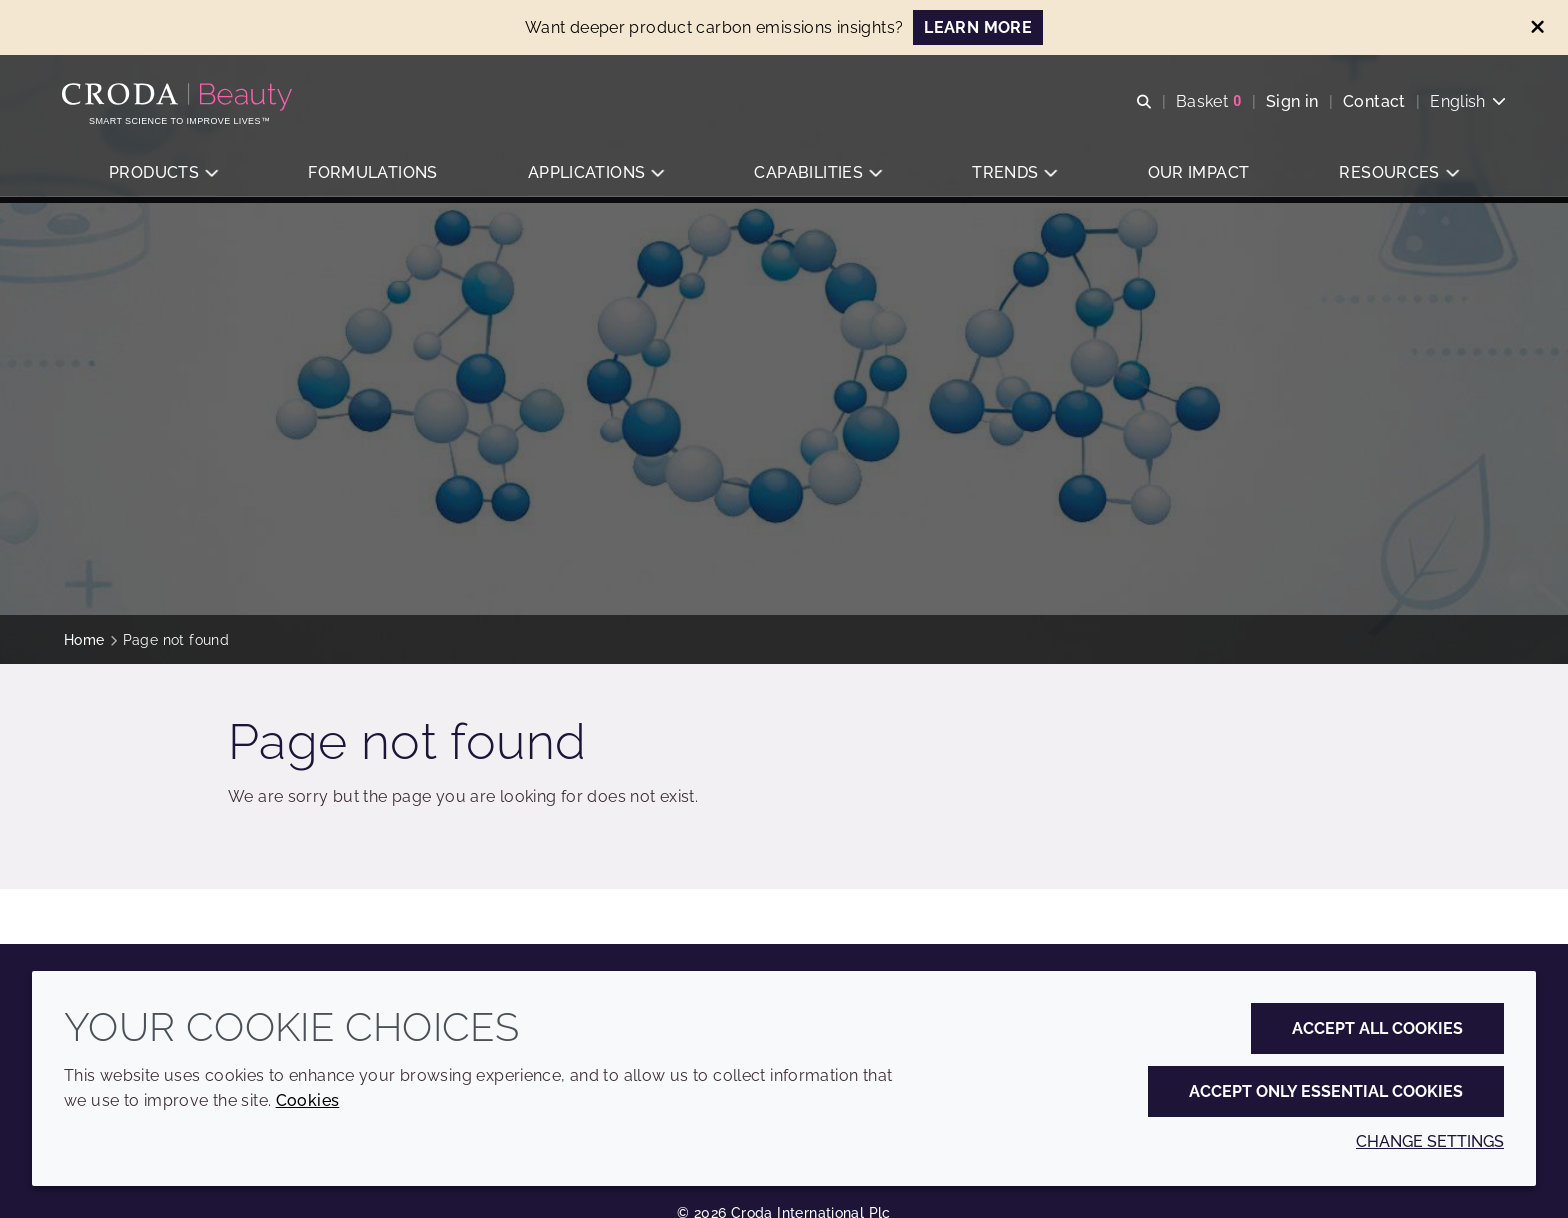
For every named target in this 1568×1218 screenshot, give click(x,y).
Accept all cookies (1377, 1028)
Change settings (1430, 1141)
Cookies (308, 1100)
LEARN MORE (978, 27)
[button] (163, 175)
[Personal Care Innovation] (181, 98)
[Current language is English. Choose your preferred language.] (1466, 102)
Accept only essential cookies (1326, 1091)
